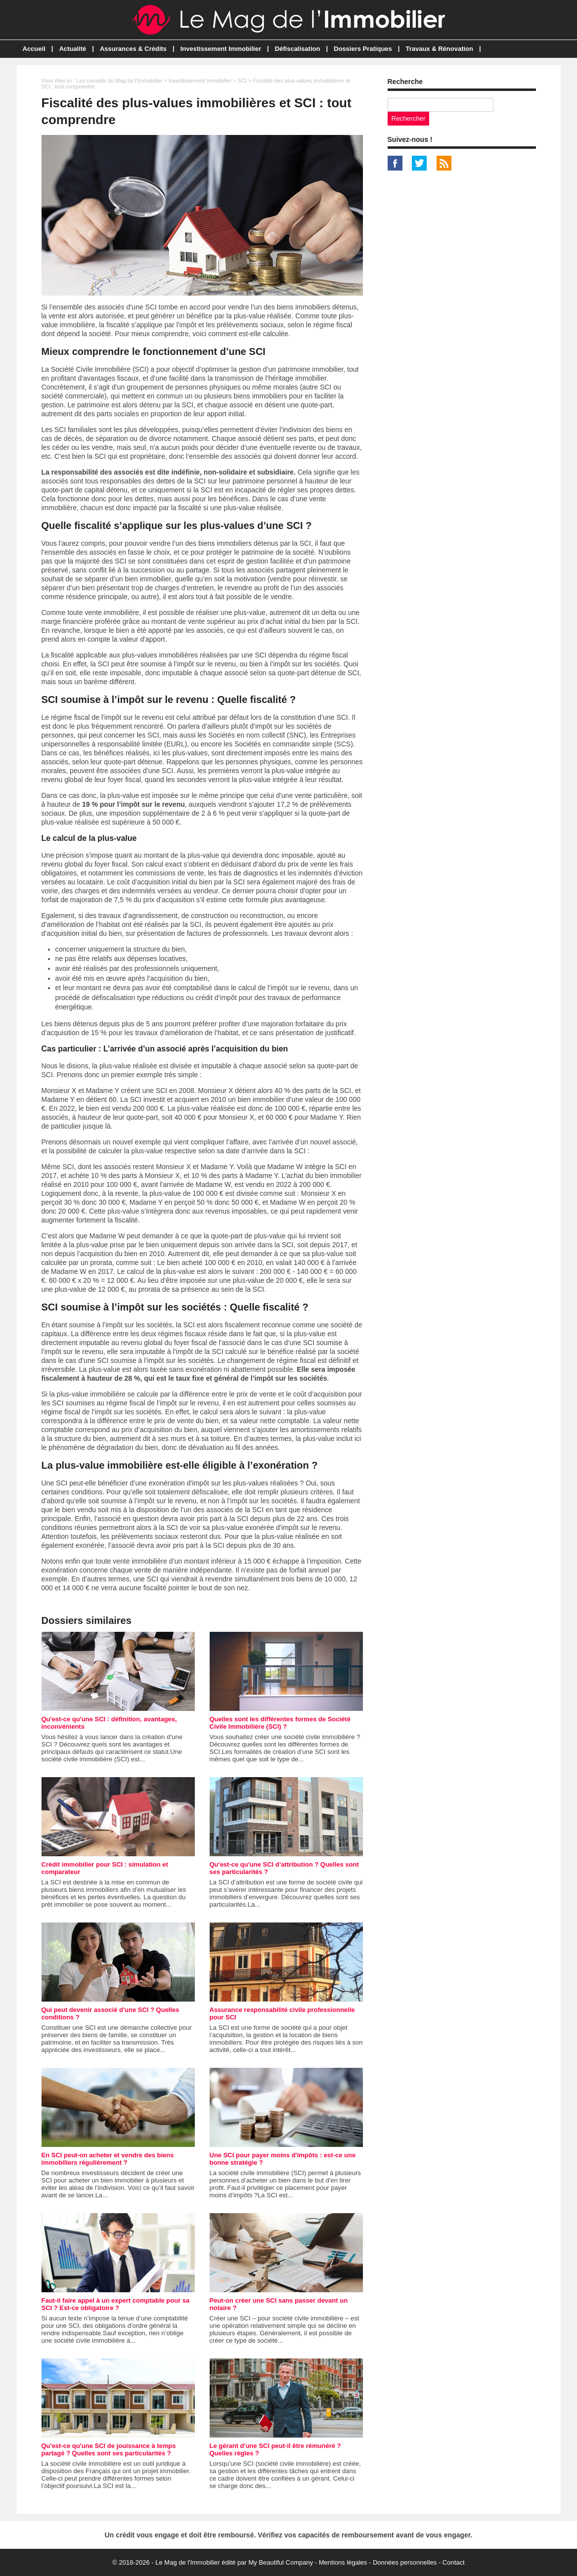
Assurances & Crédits (133, 48)
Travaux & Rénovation (439, 48)
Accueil (34, 48)
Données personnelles (405, 2562)
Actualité (72, 48)
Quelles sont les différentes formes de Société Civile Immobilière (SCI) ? (280, 1722)
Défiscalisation (297, 48)
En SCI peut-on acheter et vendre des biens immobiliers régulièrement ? (108, 2158)
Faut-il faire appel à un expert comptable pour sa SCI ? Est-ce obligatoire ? (116, 2304)
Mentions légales (343, 2562)
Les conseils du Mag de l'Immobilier (119, 81)
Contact (454, 2562)
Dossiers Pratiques (363, 48)
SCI (242, 81)
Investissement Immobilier (220, 48)
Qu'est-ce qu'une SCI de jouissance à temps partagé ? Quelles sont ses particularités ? (109, 2449)
